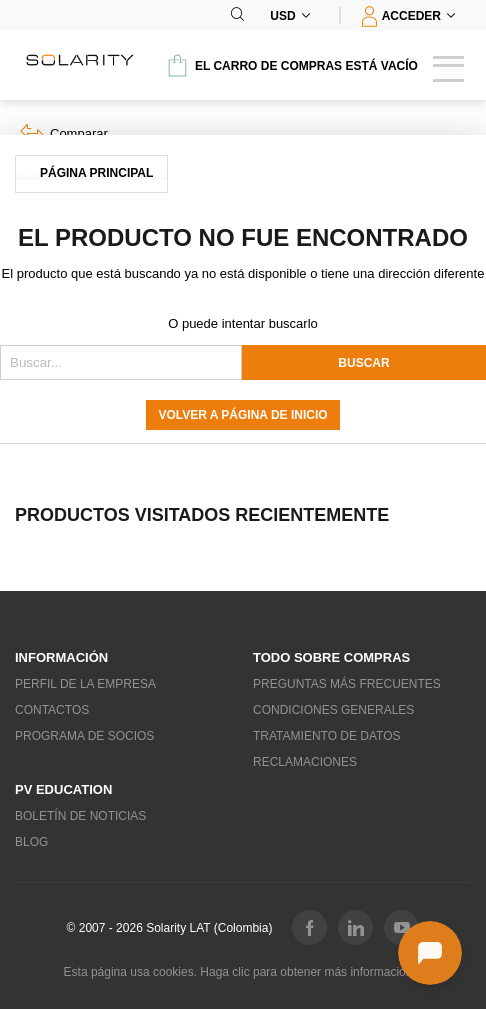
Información (61, 657)
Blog (31, 842)
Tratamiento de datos (327, 736)
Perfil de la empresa (85, 684)
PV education (63, 789)
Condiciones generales (333, 710)
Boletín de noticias (80, 816)
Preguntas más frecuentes (347, 684)
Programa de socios (84, 736)
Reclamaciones (305, 762)
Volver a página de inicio (242, 415)
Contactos (52, 710)
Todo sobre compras (331, 657)
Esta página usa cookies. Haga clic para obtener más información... (243, 972)
